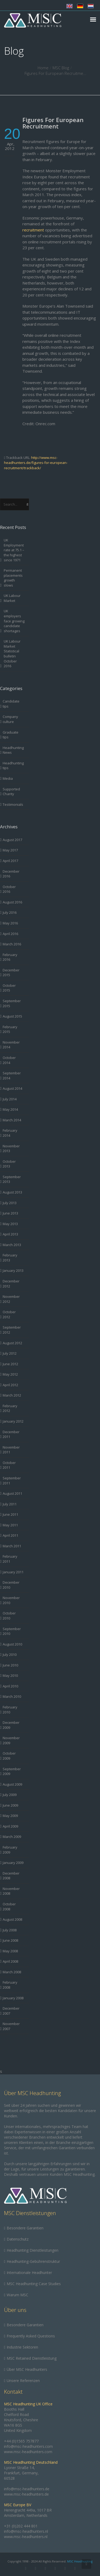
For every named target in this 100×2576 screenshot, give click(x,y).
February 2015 (10, 1029)
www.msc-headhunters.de (26, 2494)
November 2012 (11, 1299)
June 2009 (10, 1805)
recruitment (33, 229)
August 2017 (12, 839)
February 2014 (10, 1133)
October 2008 (9, 1906)
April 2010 (10, 1686)
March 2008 (12, 1972)
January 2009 (13, 1862)
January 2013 (13, 1270)
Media (8, 778)
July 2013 (10, 1202)
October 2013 (9, 1164)
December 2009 (11, 1725)
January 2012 (13, 1421)
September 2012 (12, 1330)
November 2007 (11, 2026)
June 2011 (10, 1514)
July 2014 (10, 1099)
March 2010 (12, 1696)
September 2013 (12, 1179)
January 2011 (13, 1572)
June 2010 (10, 1665)
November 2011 (11, 1450)
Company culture (10, 719)
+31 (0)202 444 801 (21, 2525)
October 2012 (9, 1314)
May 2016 (10, 923)
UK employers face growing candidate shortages (14, 621)
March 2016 (12, 944)
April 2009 (10, 1826)
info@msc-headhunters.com (28, 2446)
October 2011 (9, 1465)
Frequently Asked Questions (31, 2335)
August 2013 (12, 1192)
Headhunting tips (13, 765)
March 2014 (12, 1120)
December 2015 (11, 972)
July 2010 (10, 1654)
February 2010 (10, 1710)
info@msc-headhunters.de (26, 2488)
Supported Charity (11, 791)
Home (43, 67)
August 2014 (12, 1088)
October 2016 (9, 889)
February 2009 (10, 1850)
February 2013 (10, 1258)
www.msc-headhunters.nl (25, 2536)
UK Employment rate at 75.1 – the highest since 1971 (14, 550)
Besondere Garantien (25, 2227)
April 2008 (10, 1961)
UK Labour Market (12, 598)
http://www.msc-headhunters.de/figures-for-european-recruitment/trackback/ (35, 462)
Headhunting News (13, 750)
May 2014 (10, 1109)
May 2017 (10, 850)
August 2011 (12, 1493)
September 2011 (12, 1480)
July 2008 (10, 1930)
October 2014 (9, 1060)
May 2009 (10, 1815)
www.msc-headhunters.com (28, 2451)
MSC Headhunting (80, 2561)
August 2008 (12, 1919)
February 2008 (10, 1985)
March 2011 (12, 1546)
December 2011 (11, 1434)
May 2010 (10, 1675)
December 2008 (11, 1876)
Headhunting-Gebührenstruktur (33, 2261)
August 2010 (12, 1644)
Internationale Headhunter (29, 2272)
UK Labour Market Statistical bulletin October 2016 (12, 653)
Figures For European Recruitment (52, 123)
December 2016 (11, 874)
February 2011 (10, 1559)
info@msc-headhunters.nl (26, 2531)
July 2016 (10, 912)
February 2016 (10, 957)
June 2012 (10, 1364)
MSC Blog (61, 67)
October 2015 (9, 988)
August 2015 (12, 1016)
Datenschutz (18, 2239)
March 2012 (12, 1395)
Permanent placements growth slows (13, 578)
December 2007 (11, 2011)
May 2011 (10, 1525)
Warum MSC (17, 2294)
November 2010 (11, 1600)
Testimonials (13, 804)
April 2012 (10, 1384)
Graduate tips (10, 735)
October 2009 (9, 1756)
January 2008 (13, 1998)
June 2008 (10, 1940)
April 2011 (10, 1535)
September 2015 (12, 1003)
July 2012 (10, 1353)
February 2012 (10, 1408)
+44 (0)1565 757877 (21, 2441)
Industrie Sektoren (22, 2347)
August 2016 (12, 902)
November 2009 (11, 1740)
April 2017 (10, 860)
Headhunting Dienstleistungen (32, 2250)
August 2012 (12, 1343)
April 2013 (10, 1234)
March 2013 (12, 1244)
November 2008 (11, 1891)
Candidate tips (11, 704)
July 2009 (10, 1794)
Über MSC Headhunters (27, 2369)
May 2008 (10, 1951)
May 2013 (10, 1223)
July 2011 (10, 1504)
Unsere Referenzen (23, 2380)
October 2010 (9, 1616)
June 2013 (10, 1213)
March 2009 (12, 1836)
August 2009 (12, 1784)
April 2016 (10, 933)
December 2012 (11, 1284)
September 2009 (12, 1771)
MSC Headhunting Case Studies (34, 2283)
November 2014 (11, 1045)
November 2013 (11, 1148)
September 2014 (12, 1075)
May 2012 (10, 1374)
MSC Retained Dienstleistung (32, 2358)
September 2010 (12, 1631)
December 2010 (11, 1585)
